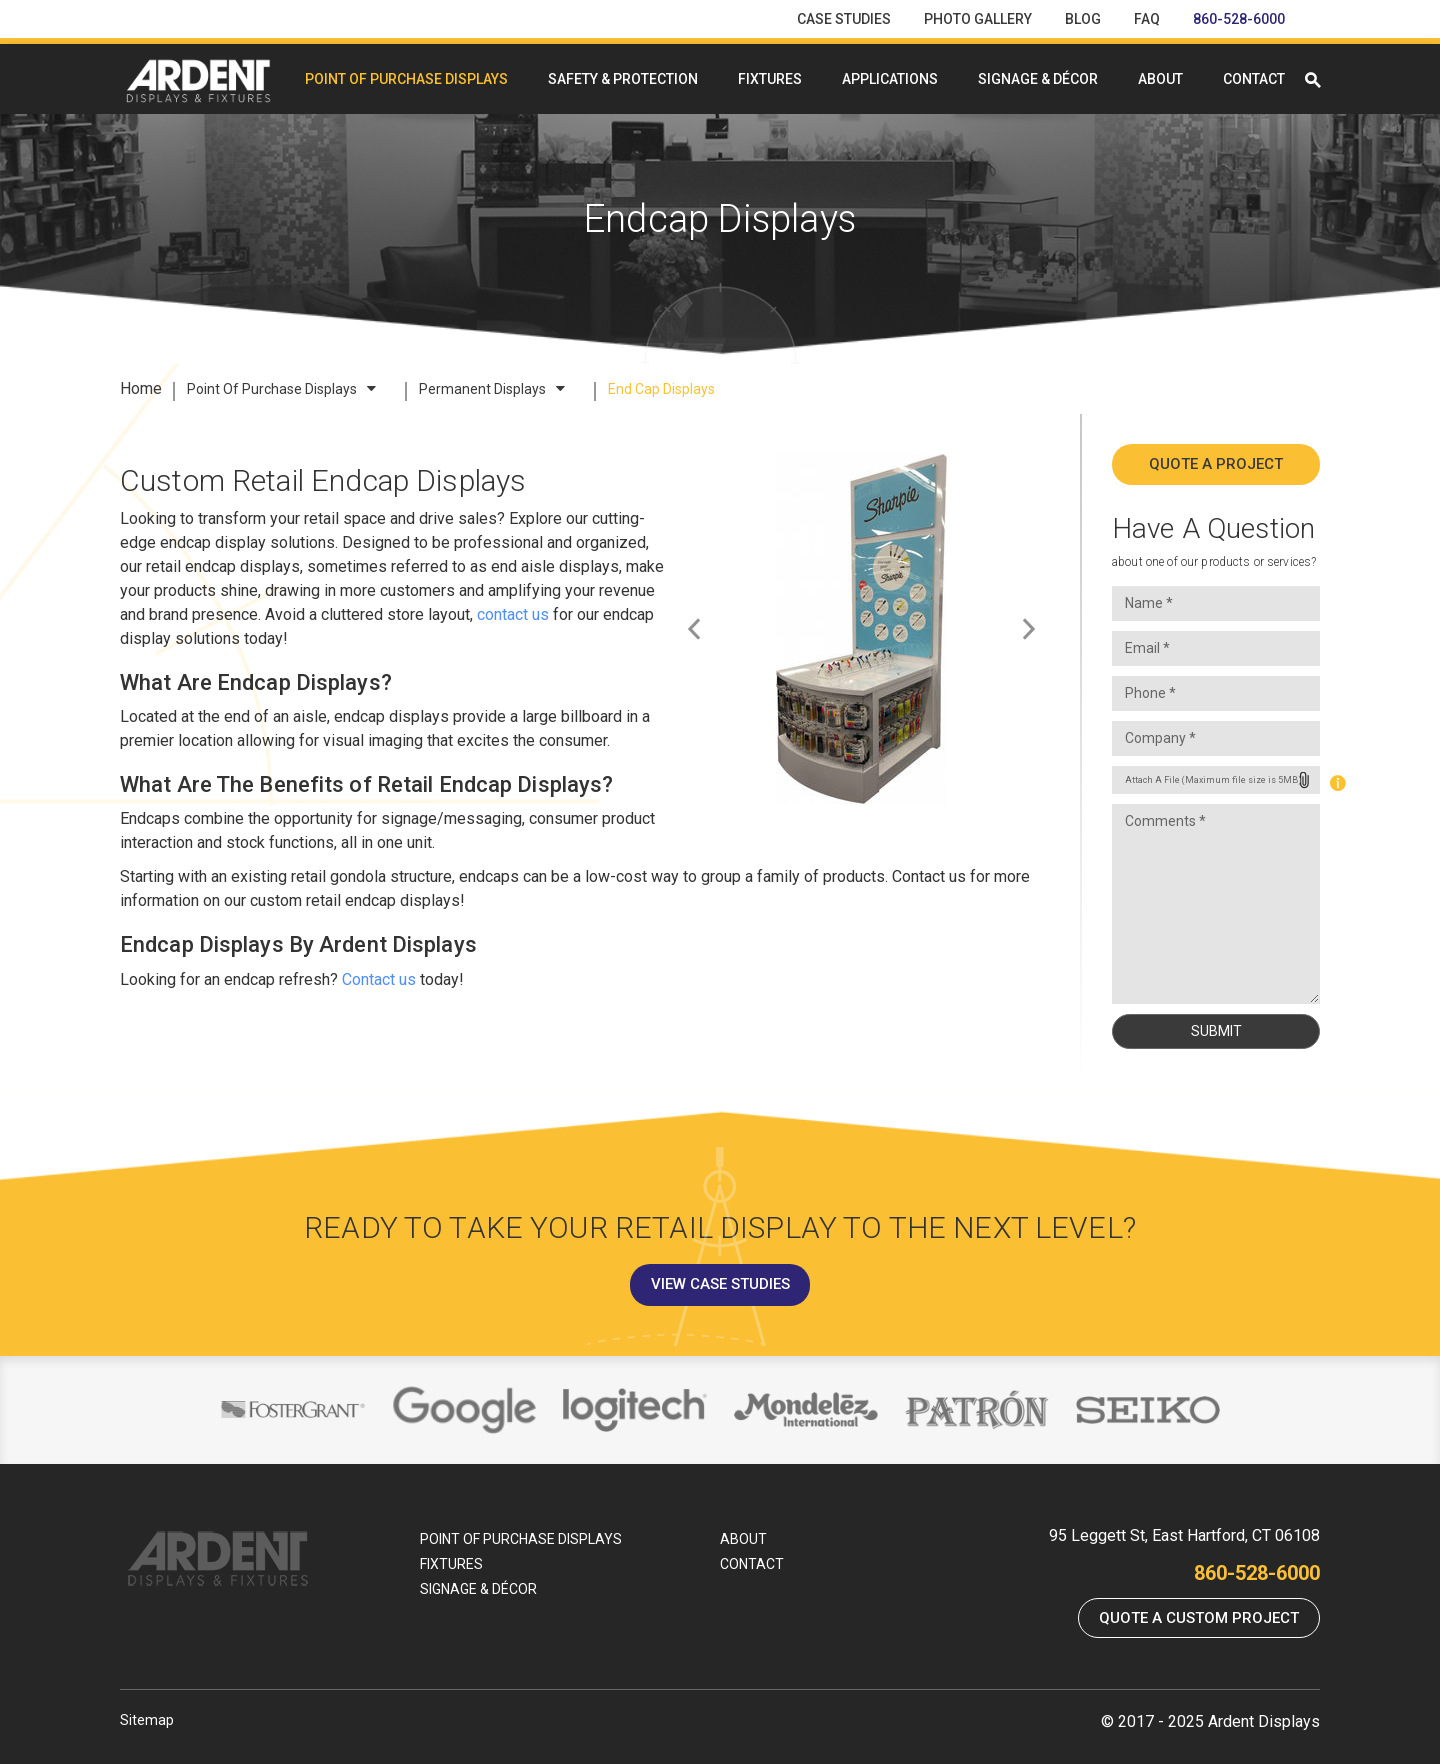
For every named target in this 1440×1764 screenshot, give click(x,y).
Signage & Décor (1038, 79)
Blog (1083, 19)
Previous (708, 632)
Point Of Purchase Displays (406, 79)
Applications (890, 79)
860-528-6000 (1239, 19)
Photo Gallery (978, 19)
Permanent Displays (492, 389)
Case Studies (844, 19)
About (1160, 79)
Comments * (1216, 904)
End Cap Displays (661, 389)
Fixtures (770, 79)
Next (1023, 632)
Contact (1254, 79)
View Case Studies (720, 1284)
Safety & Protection (623, 79)
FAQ (1147, 19)
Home (141, 388)
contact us (513, 614)
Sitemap (147, 1720)
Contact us (379, 979)
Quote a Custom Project (1199, 1618)
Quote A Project (1216, 464)
